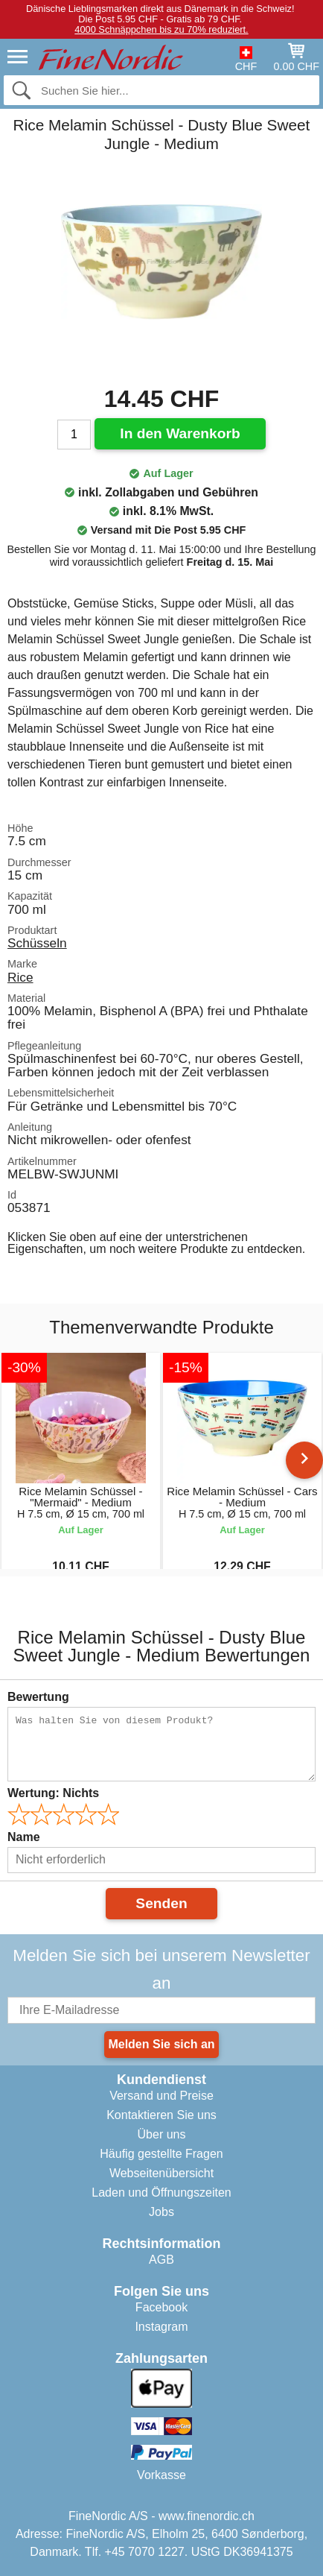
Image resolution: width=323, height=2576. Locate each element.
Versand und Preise (161, 2095)
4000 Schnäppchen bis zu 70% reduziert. (161, 29)
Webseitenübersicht (161, 2173)
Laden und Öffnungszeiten (161, 2192)
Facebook (161, 2307)
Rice (20, 977)
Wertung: (53, 1793)
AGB (161, 2259)
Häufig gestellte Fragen (161, 2153)
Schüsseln (37, 942)
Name (23, 1837)
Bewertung (38, 1696)
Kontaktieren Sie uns (161, 2115)
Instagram (161, 2326)
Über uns (162, 2134)
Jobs (161, 2212)
